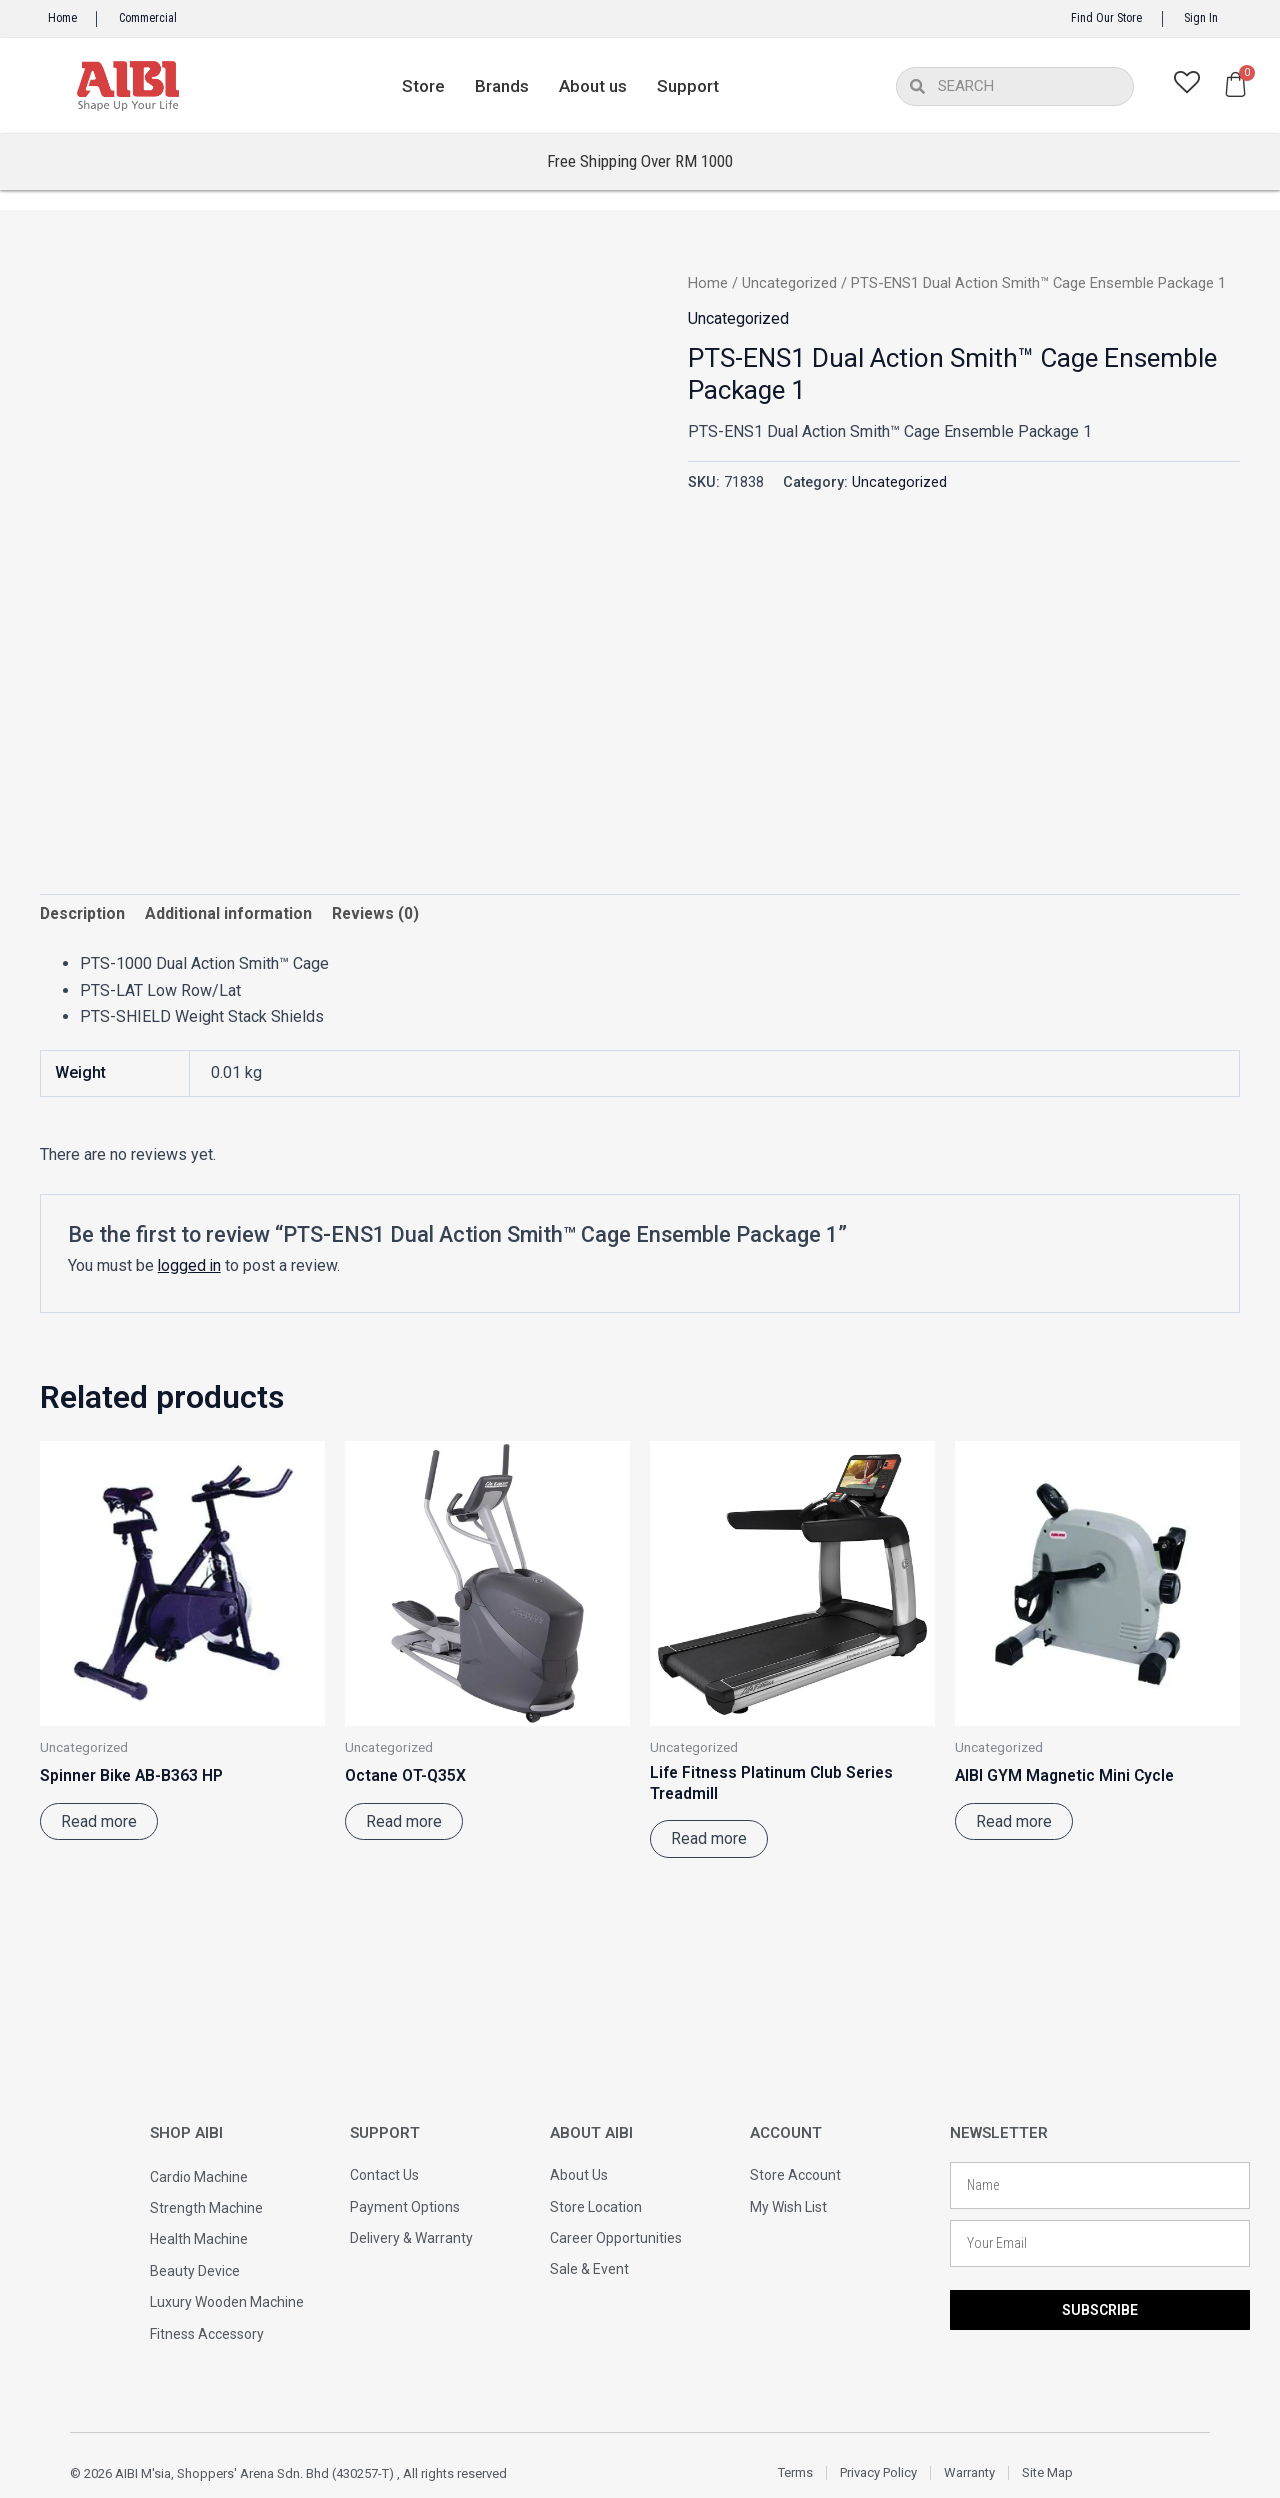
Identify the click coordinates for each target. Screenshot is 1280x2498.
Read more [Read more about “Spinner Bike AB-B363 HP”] (99, 1822)
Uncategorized (789, 283)
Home (62, 18)
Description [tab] (84, 914)
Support (688, 86)
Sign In (1201, 18)
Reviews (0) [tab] (380, 914)
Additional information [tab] (232, 914)
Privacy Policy (878, 2472)
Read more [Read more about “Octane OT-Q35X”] (404, 1822)
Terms (795, 2472)
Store (423, 86)
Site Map (1047, 2472)
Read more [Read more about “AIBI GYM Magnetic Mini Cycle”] (1014, 1822)
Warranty (969, 2472)
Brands (502, 86)
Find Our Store (1106, 18)
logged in (190, 1266)
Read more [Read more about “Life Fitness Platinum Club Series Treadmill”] (709, 1840)
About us (593, 86)
